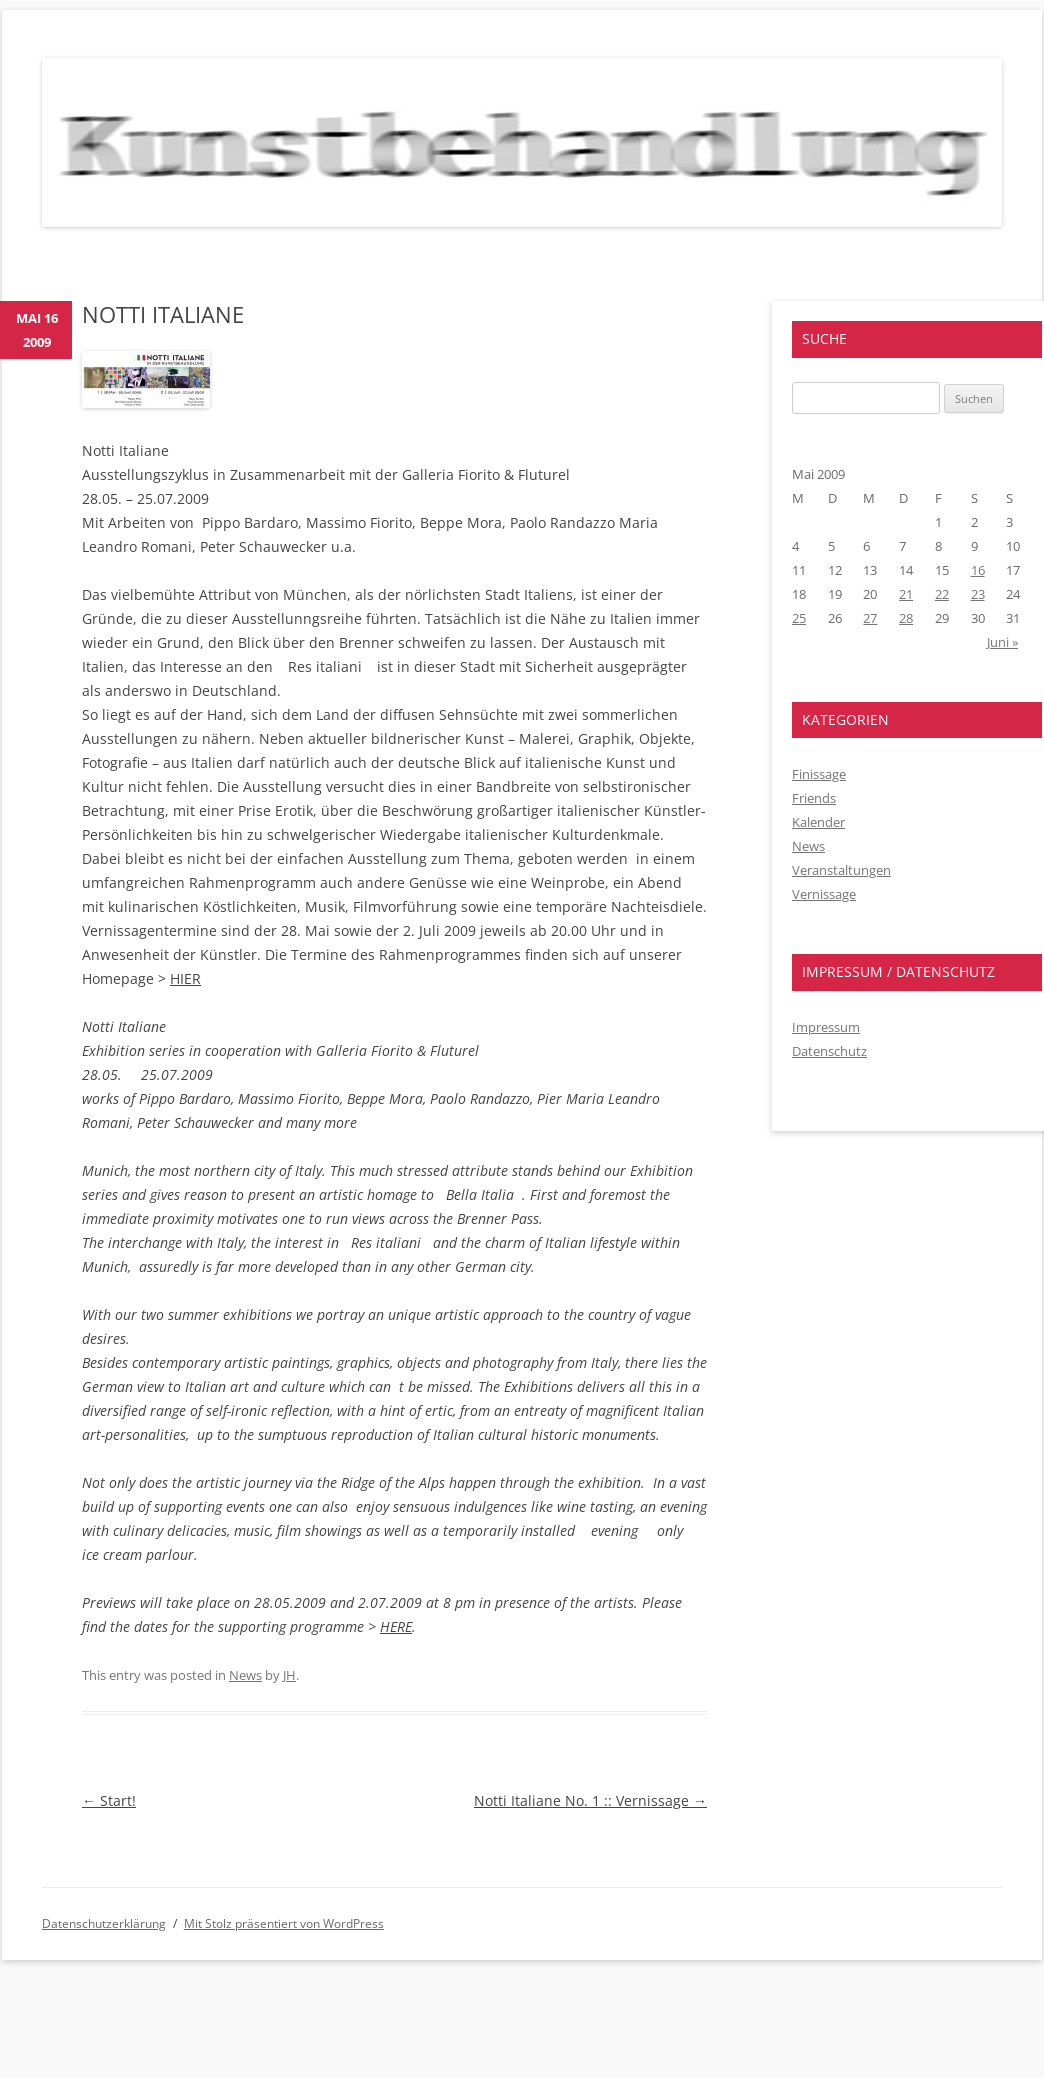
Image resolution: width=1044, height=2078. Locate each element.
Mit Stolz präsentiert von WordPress (284, 1923)
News (245, 1675)
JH (289, 1675)
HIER (185, 978)
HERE (396, 1626)
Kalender (818, 822)
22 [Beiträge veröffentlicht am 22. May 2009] (942, 594)
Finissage (819, 774)
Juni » (1002, 642)
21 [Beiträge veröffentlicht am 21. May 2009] (906, 594)
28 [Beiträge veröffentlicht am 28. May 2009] (906, 618)
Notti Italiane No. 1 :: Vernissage (590, 1800)
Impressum (826, 1027)
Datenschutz (829, 1051)
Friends (814, 798)
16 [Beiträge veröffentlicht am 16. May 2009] (978, 570)
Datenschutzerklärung (104, 1923)
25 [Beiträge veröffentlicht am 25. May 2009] (799, 618)
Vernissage (824, 894)
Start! (109, 1800)
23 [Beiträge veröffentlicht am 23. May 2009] (978, 594)
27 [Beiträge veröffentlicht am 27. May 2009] (870, 618)
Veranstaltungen (841, 870)
